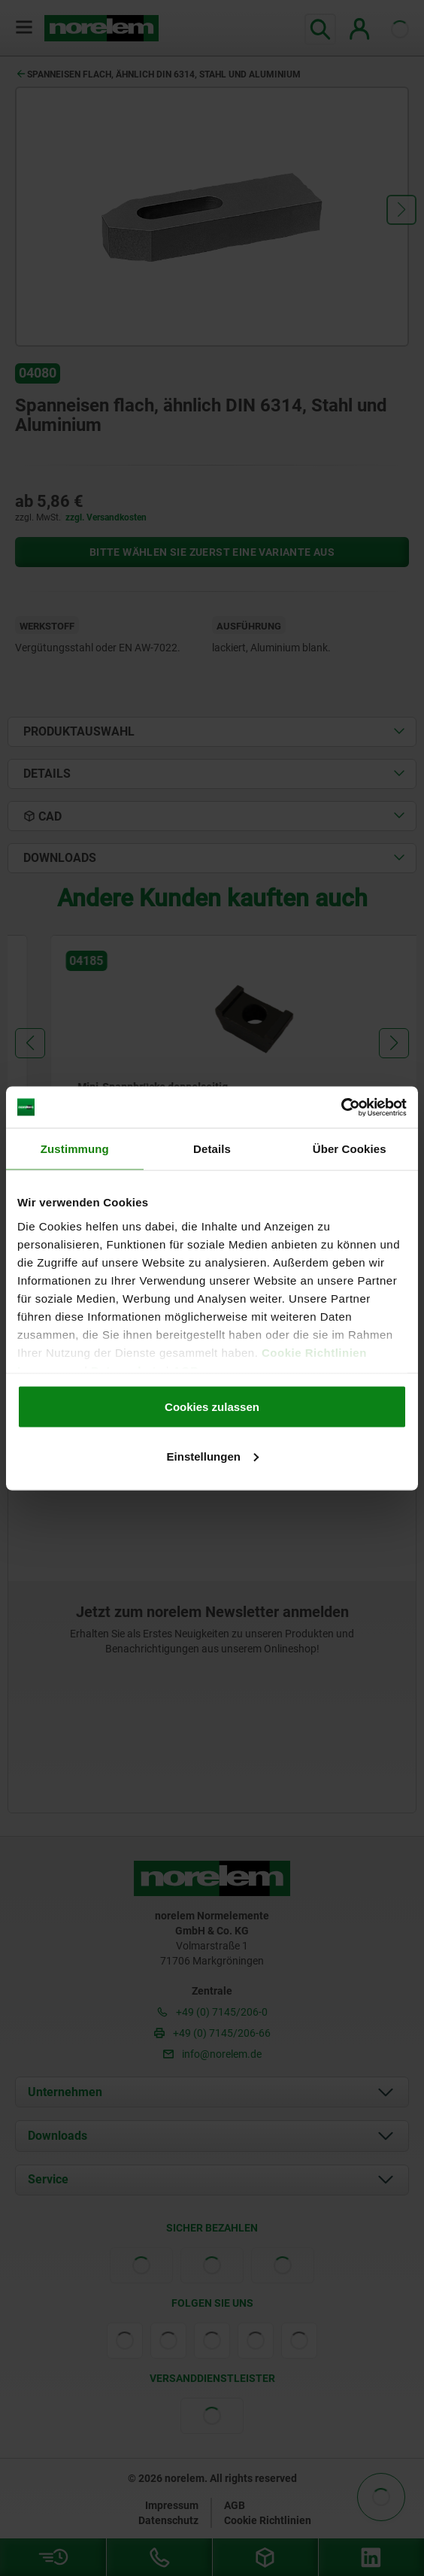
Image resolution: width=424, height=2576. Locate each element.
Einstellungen (213, 1455)
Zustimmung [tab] (75, 1148)
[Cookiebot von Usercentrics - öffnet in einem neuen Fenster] (341, 1107)
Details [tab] (212, 1148)
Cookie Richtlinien (312, 1352)
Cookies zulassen (212, 1406)
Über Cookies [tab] (349, 1148)
